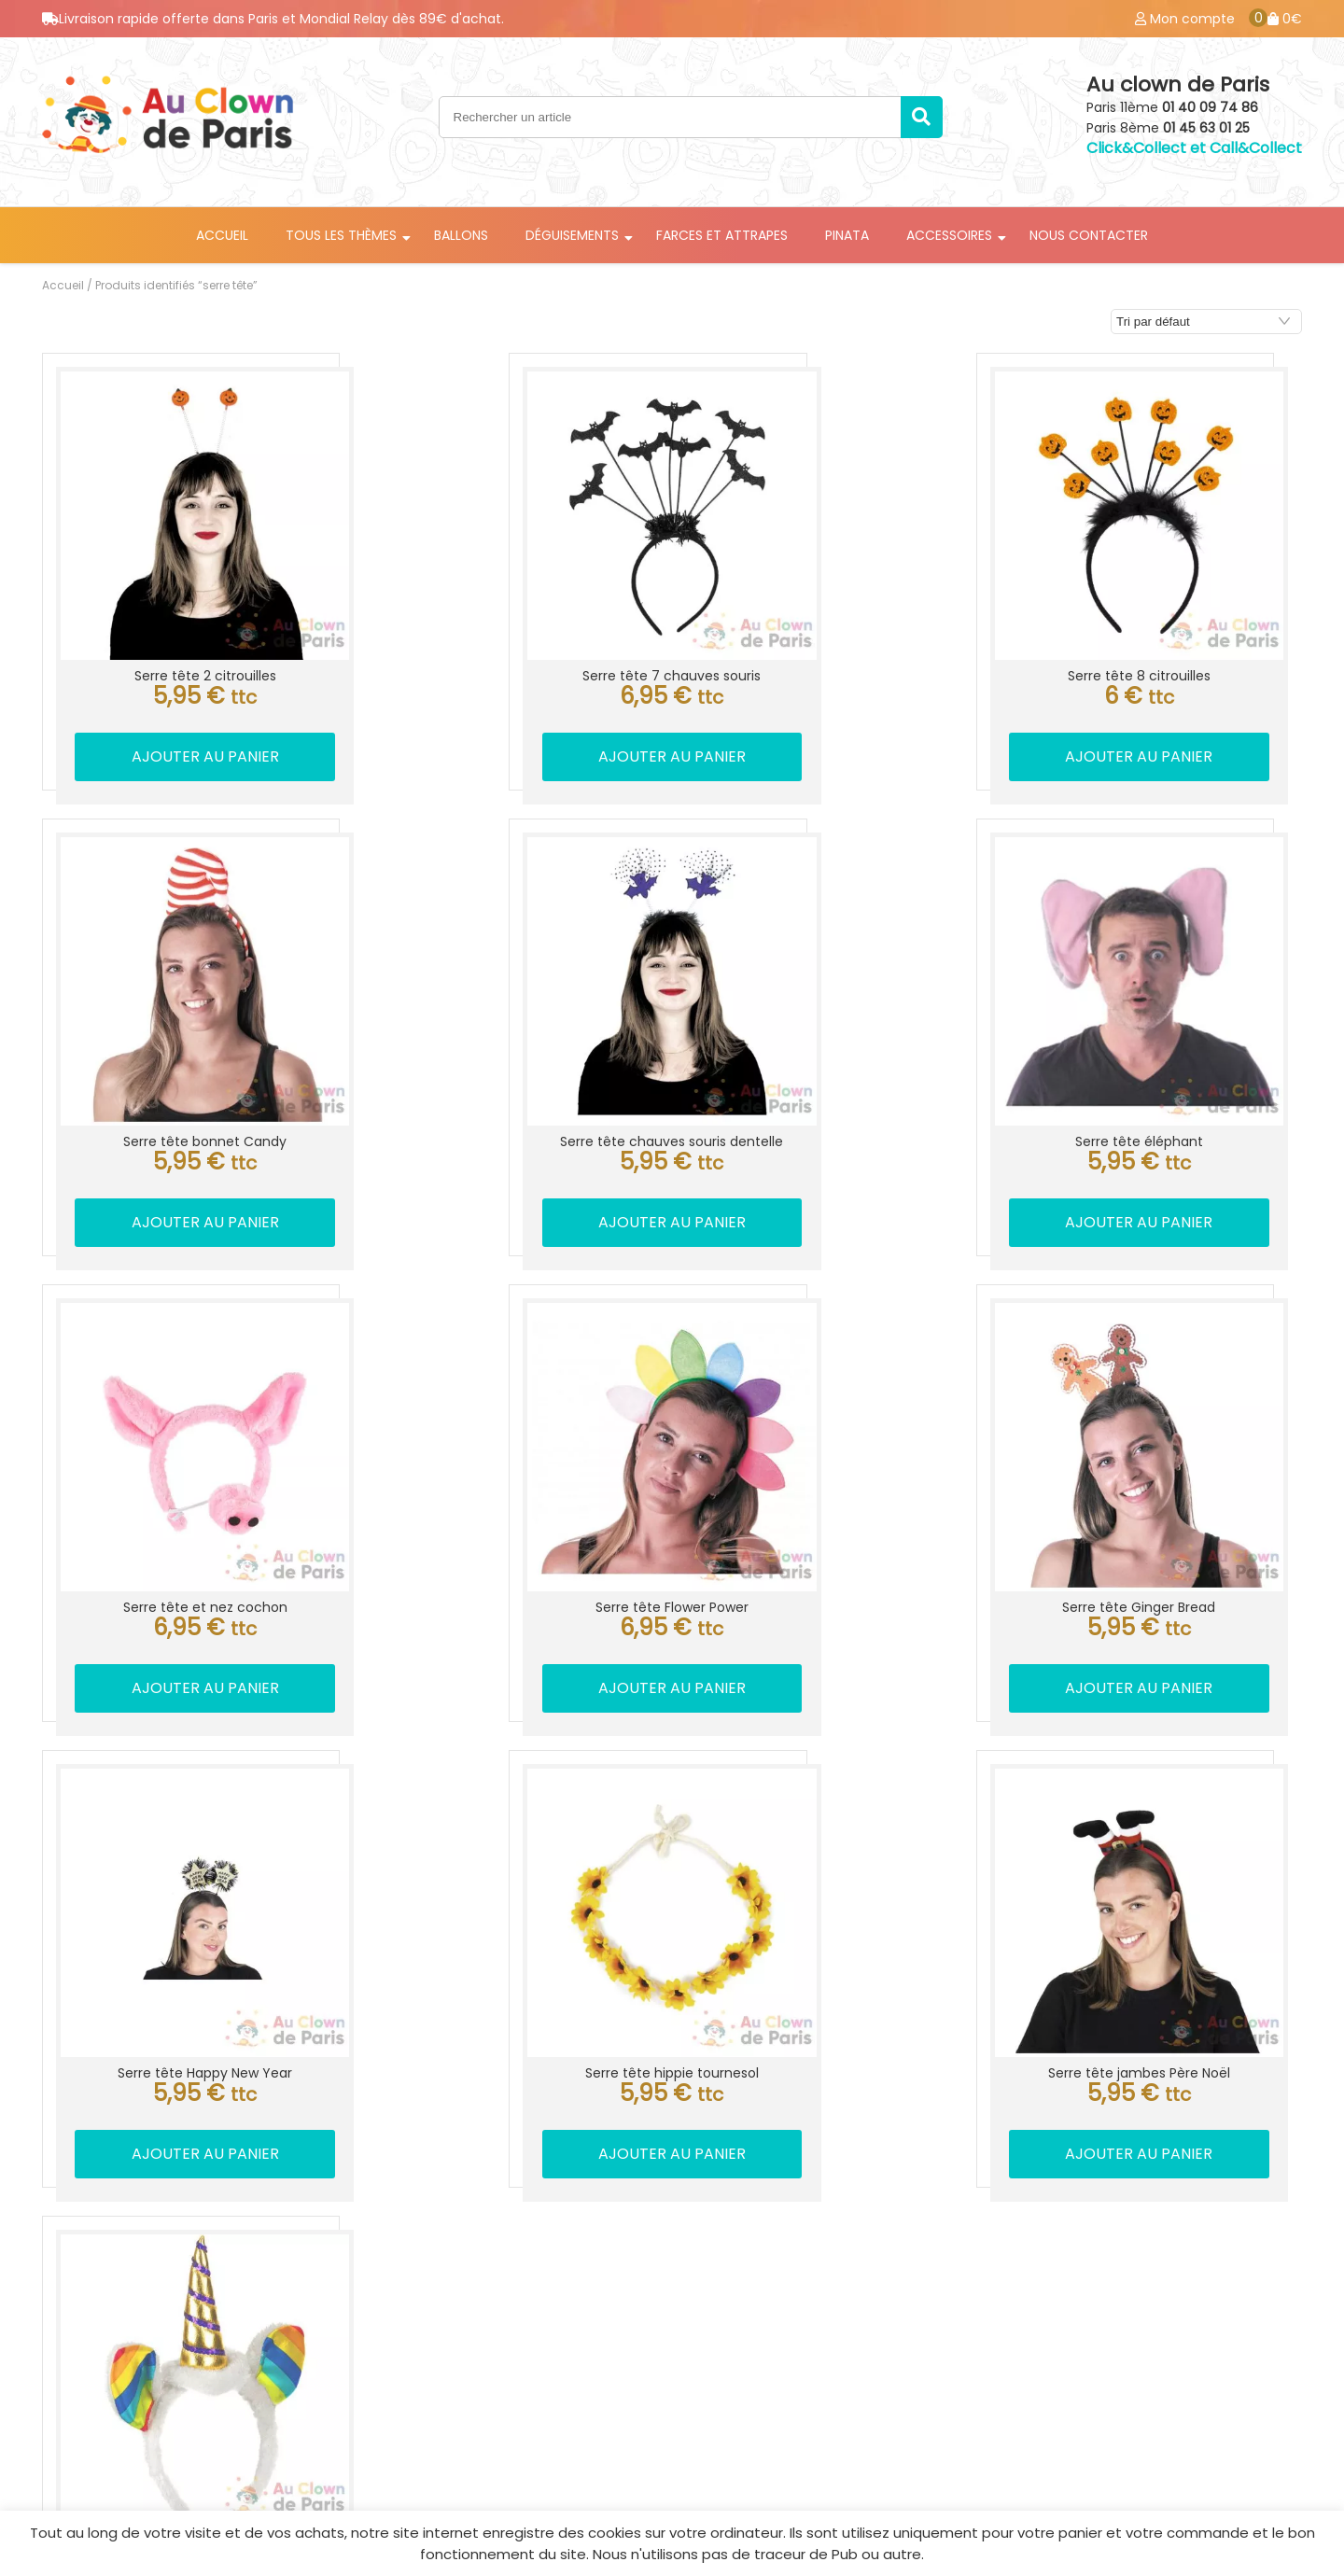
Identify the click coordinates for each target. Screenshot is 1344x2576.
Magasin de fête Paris (796, 2353)
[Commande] (1206, 321)
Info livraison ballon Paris (808, 2263)
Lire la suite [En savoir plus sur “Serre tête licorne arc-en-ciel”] (188, 2021)
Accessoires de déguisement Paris (494, 2353)
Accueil (222, 235)
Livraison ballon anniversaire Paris (491, 2323)
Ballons (461, 235)
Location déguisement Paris (469, 2263)
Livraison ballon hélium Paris (470, 2293)
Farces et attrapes (722, 235)
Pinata (847, 235)
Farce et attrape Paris (450, 2383)
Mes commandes (1107, 2293)
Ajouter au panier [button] (188, 723)
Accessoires (949, 235)
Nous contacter (1088, 235)
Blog (1060, 2353)
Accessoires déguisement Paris (831, 2293)
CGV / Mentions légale (1126, 2323)
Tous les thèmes (341, 235)
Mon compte (1092, 2263)
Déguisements (572, 235)
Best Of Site (1270, 2496)
